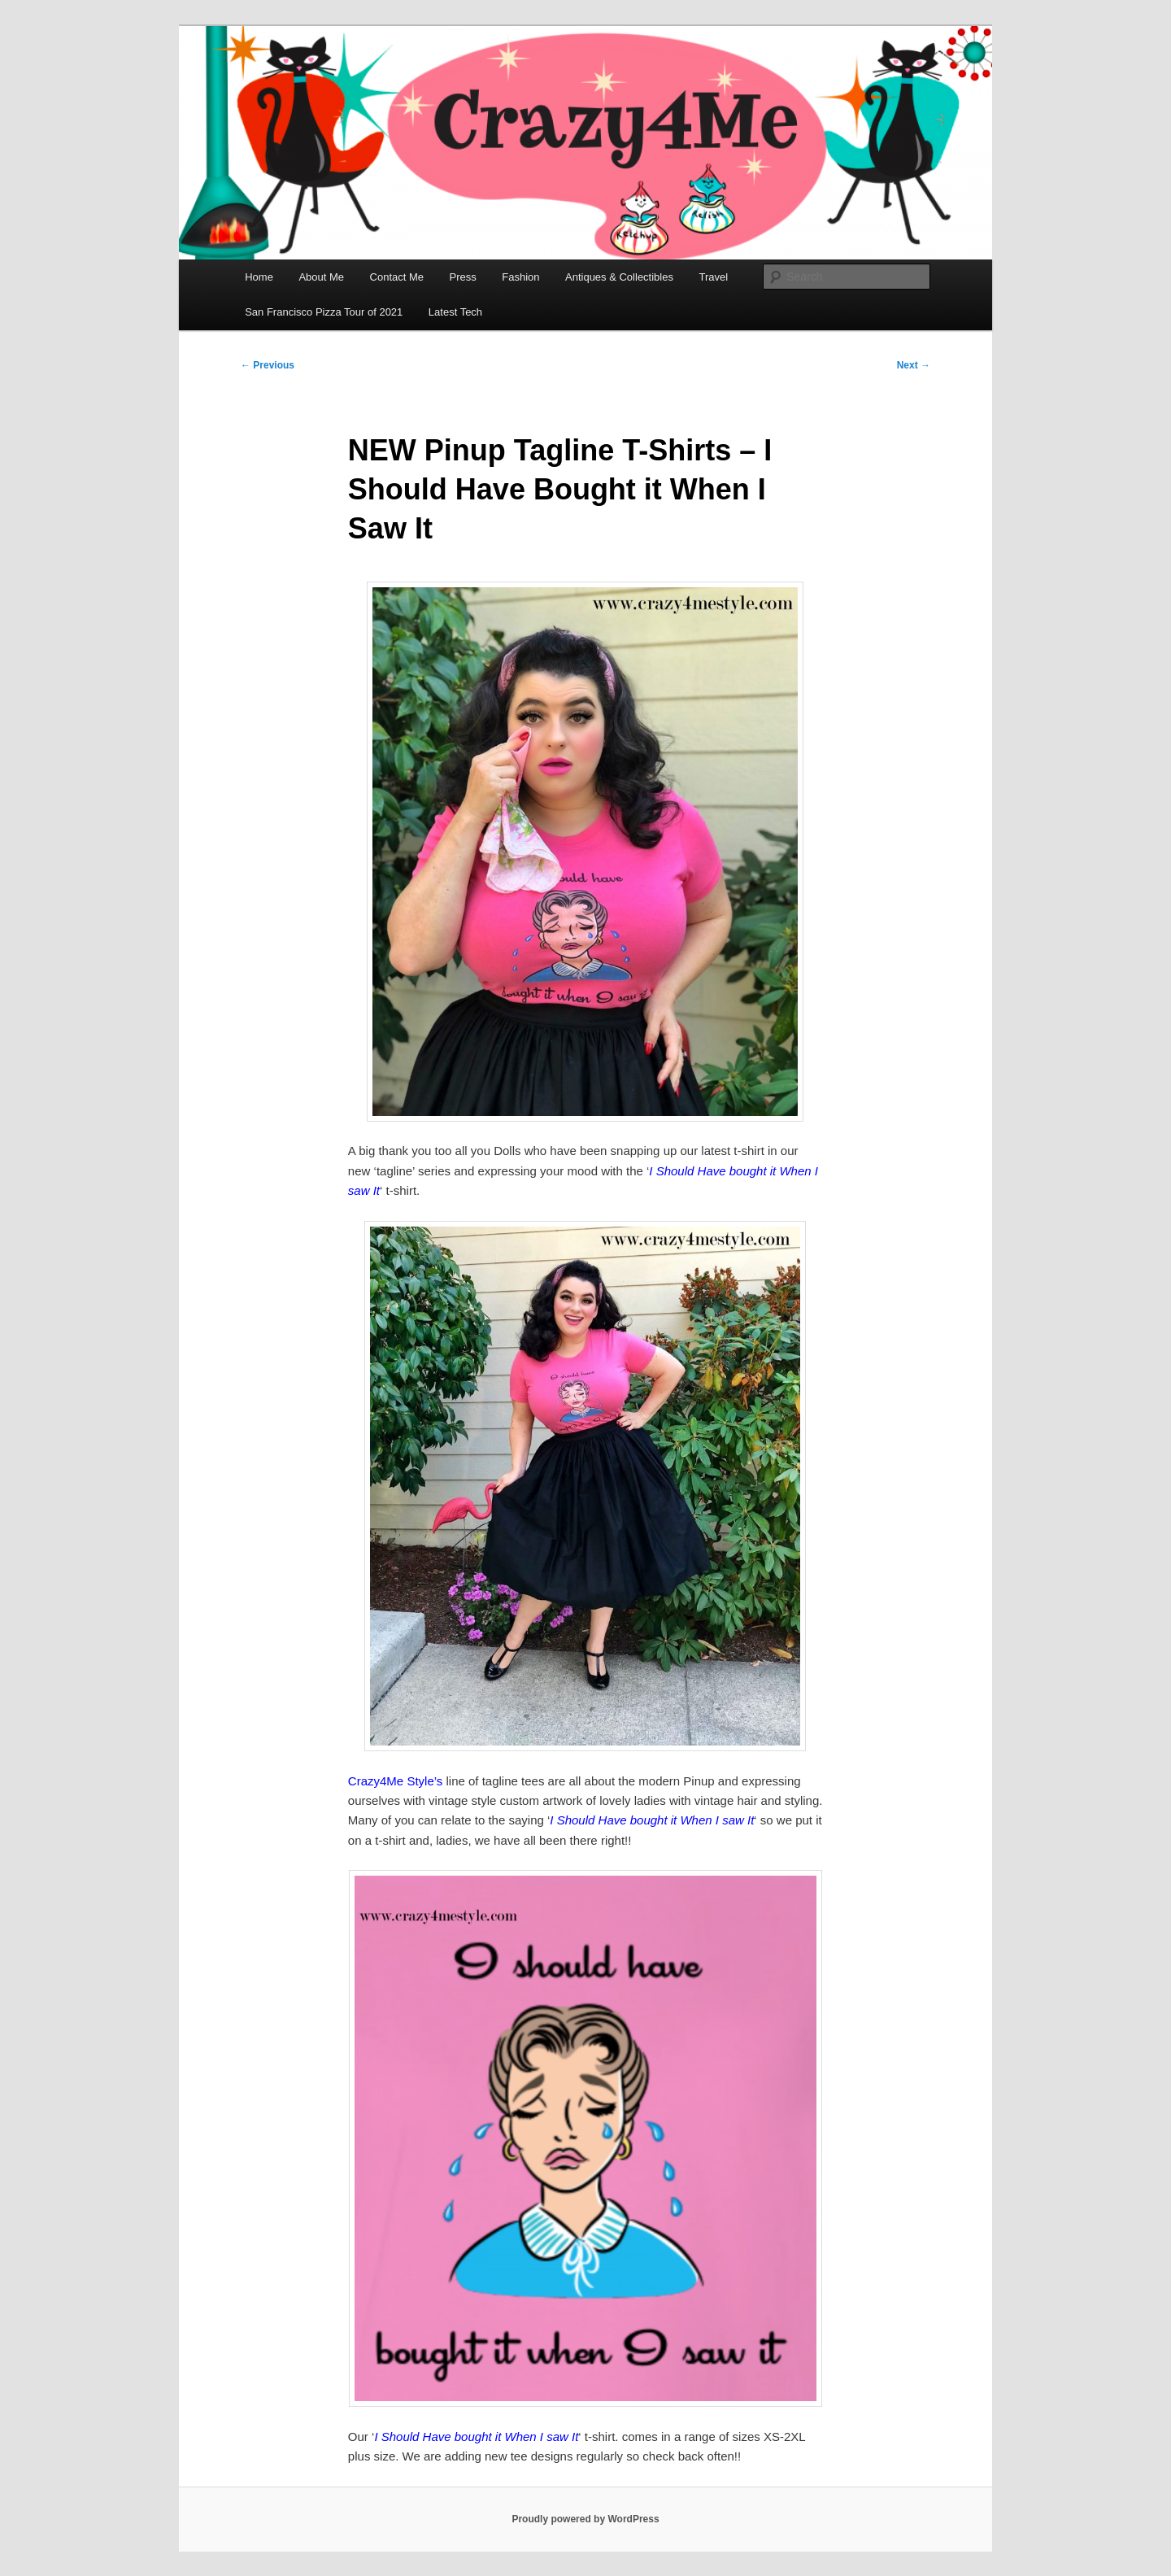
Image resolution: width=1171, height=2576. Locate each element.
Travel (713, 277)
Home (259, 277)
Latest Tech (455, 312)
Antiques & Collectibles (619, 277)
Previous (267, 365)
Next (913, 365)
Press (463, 277)
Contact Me (397, 277)
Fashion (520, 277)
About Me (321, 277)
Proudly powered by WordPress (585, 2519)
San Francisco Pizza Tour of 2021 (324, 312)
